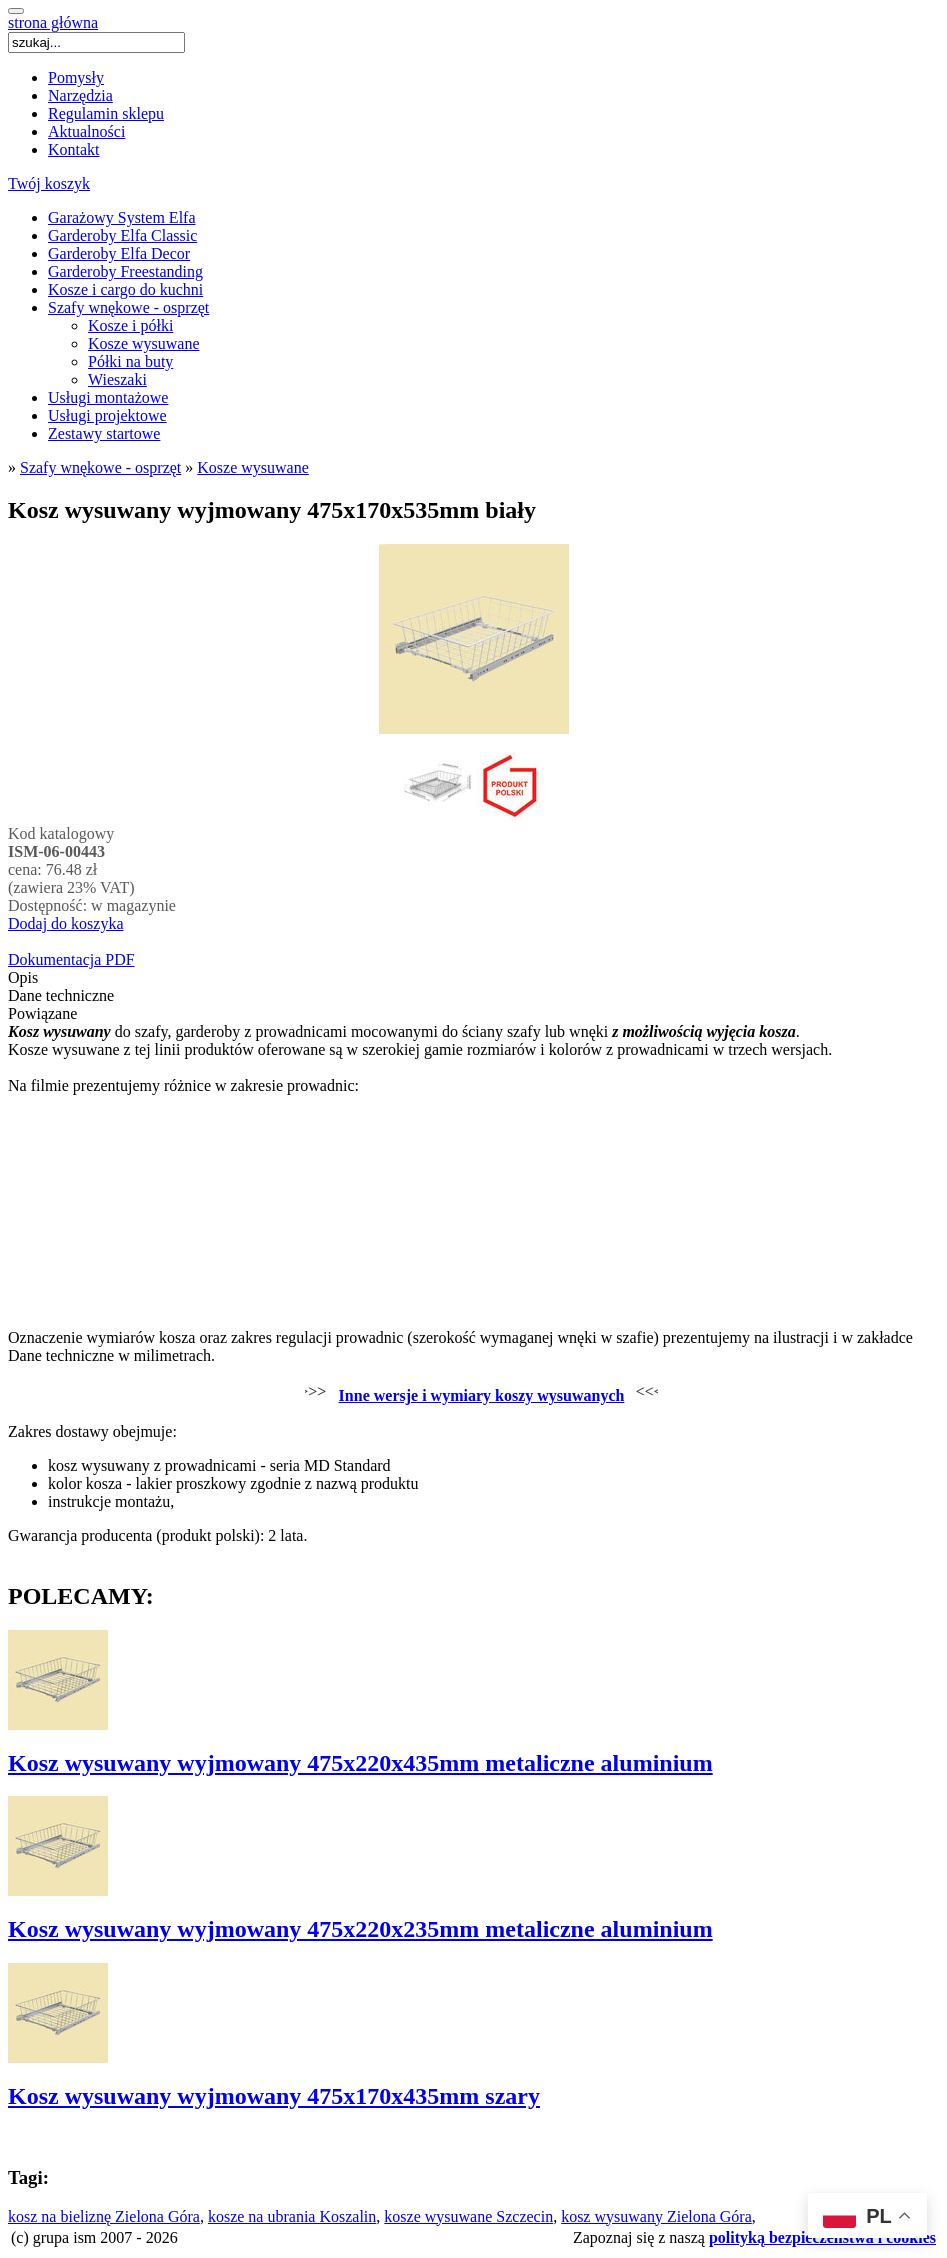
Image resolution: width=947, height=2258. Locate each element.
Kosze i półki (130, 325)
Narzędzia (80, 95)
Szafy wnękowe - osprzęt (128, 307)
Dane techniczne (61, 995)
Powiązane (42, 1013)
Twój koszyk (49, 183)
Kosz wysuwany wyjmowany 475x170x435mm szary (274, 2096)
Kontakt (74, 149)
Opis (23, 977)
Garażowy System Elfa (122, 217)
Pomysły (76, 77)
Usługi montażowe (108, 397)
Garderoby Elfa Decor (119, 253)
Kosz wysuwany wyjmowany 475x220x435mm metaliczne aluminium (360, 1763)
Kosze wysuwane (144, 343)
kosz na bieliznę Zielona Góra (104, 2216)
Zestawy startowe (104, 433)
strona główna (53, 22)
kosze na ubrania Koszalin (292, 2216)
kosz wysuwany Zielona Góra (656, 2216)
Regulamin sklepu (106, 113)
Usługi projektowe (107, 415)
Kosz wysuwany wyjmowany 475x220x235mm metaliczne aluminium (360, 1929)
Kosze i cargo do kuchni (125, 289)
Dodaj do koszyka (66, 923)
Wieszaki (117, 379)
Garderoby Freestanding (125, 271)
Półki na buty (130, 361)
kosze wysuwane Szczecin (468, 2216)
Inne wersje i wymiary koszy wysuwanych (482, 1395)
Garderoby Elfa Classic (122, 235)
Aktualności (86, 131)
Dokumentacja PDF (71, 959)
